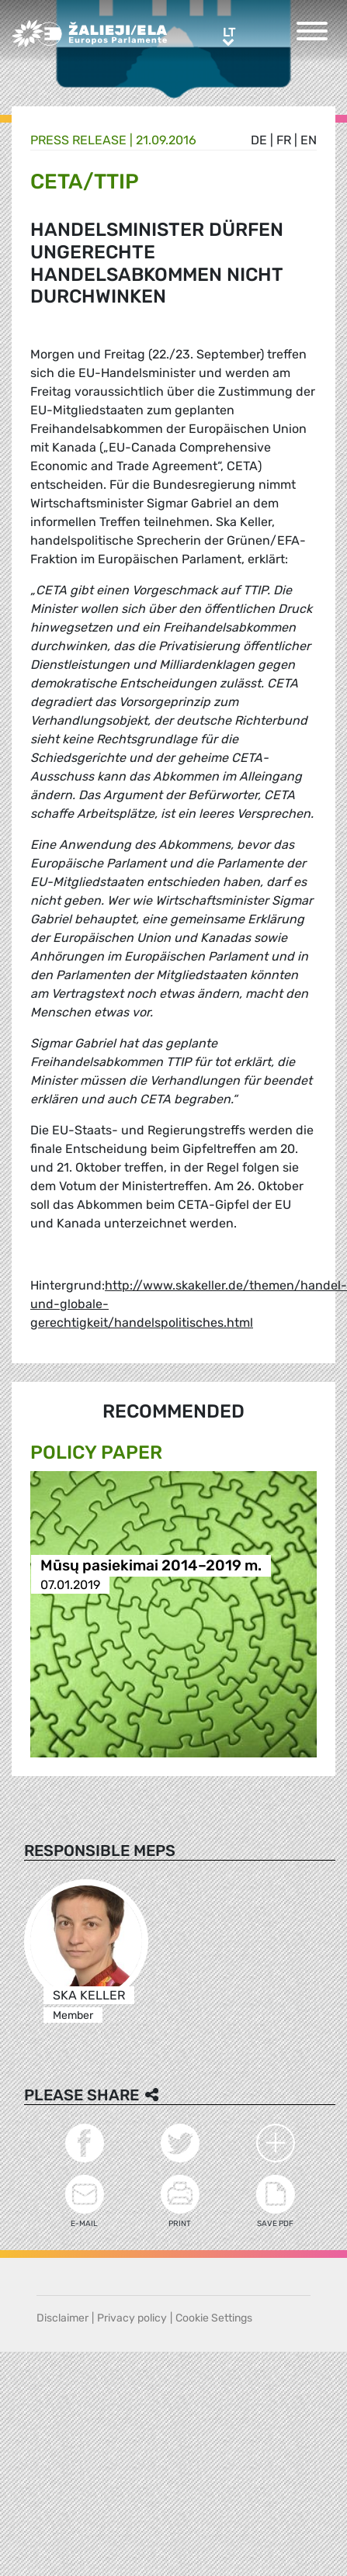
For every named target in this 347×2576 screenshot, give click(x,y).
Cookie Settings (213, 2318)
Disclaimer (62, 2318)
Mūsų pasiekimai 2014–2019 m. (151, 1565)
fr (283, 140)
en (308, 140)
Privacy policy (132, 2318)
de (259, 140)
